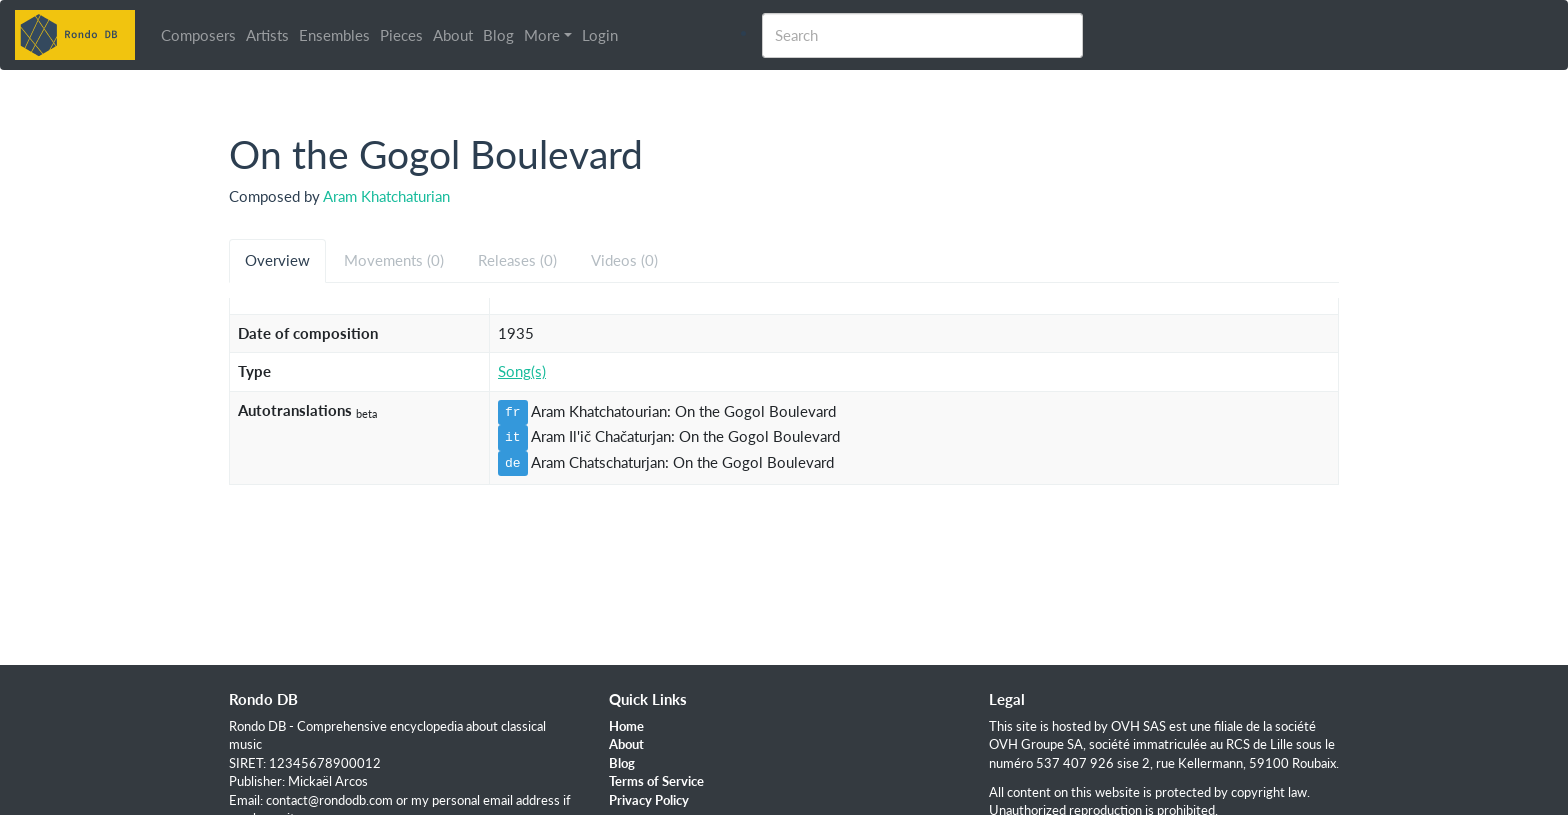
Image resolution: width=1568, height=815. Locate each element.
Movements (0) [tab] (394, 260)
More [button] (546, 35)
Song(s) (522, 371)
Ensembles (338, 35)
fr (513, 412)
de (513, 463)
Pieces (405, 35)
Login (604, 35)
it (513, 437)
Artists (271, 35)
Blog (502, 35)
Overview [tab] (277, 260)
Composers (202, 35)
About (457, 35)
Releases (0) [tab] (517, 260)
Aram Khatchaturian (386, 196)
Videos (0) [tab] (624, 260)
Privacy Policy (649, 800)
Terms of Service (656, 781)
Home (626, 726)
